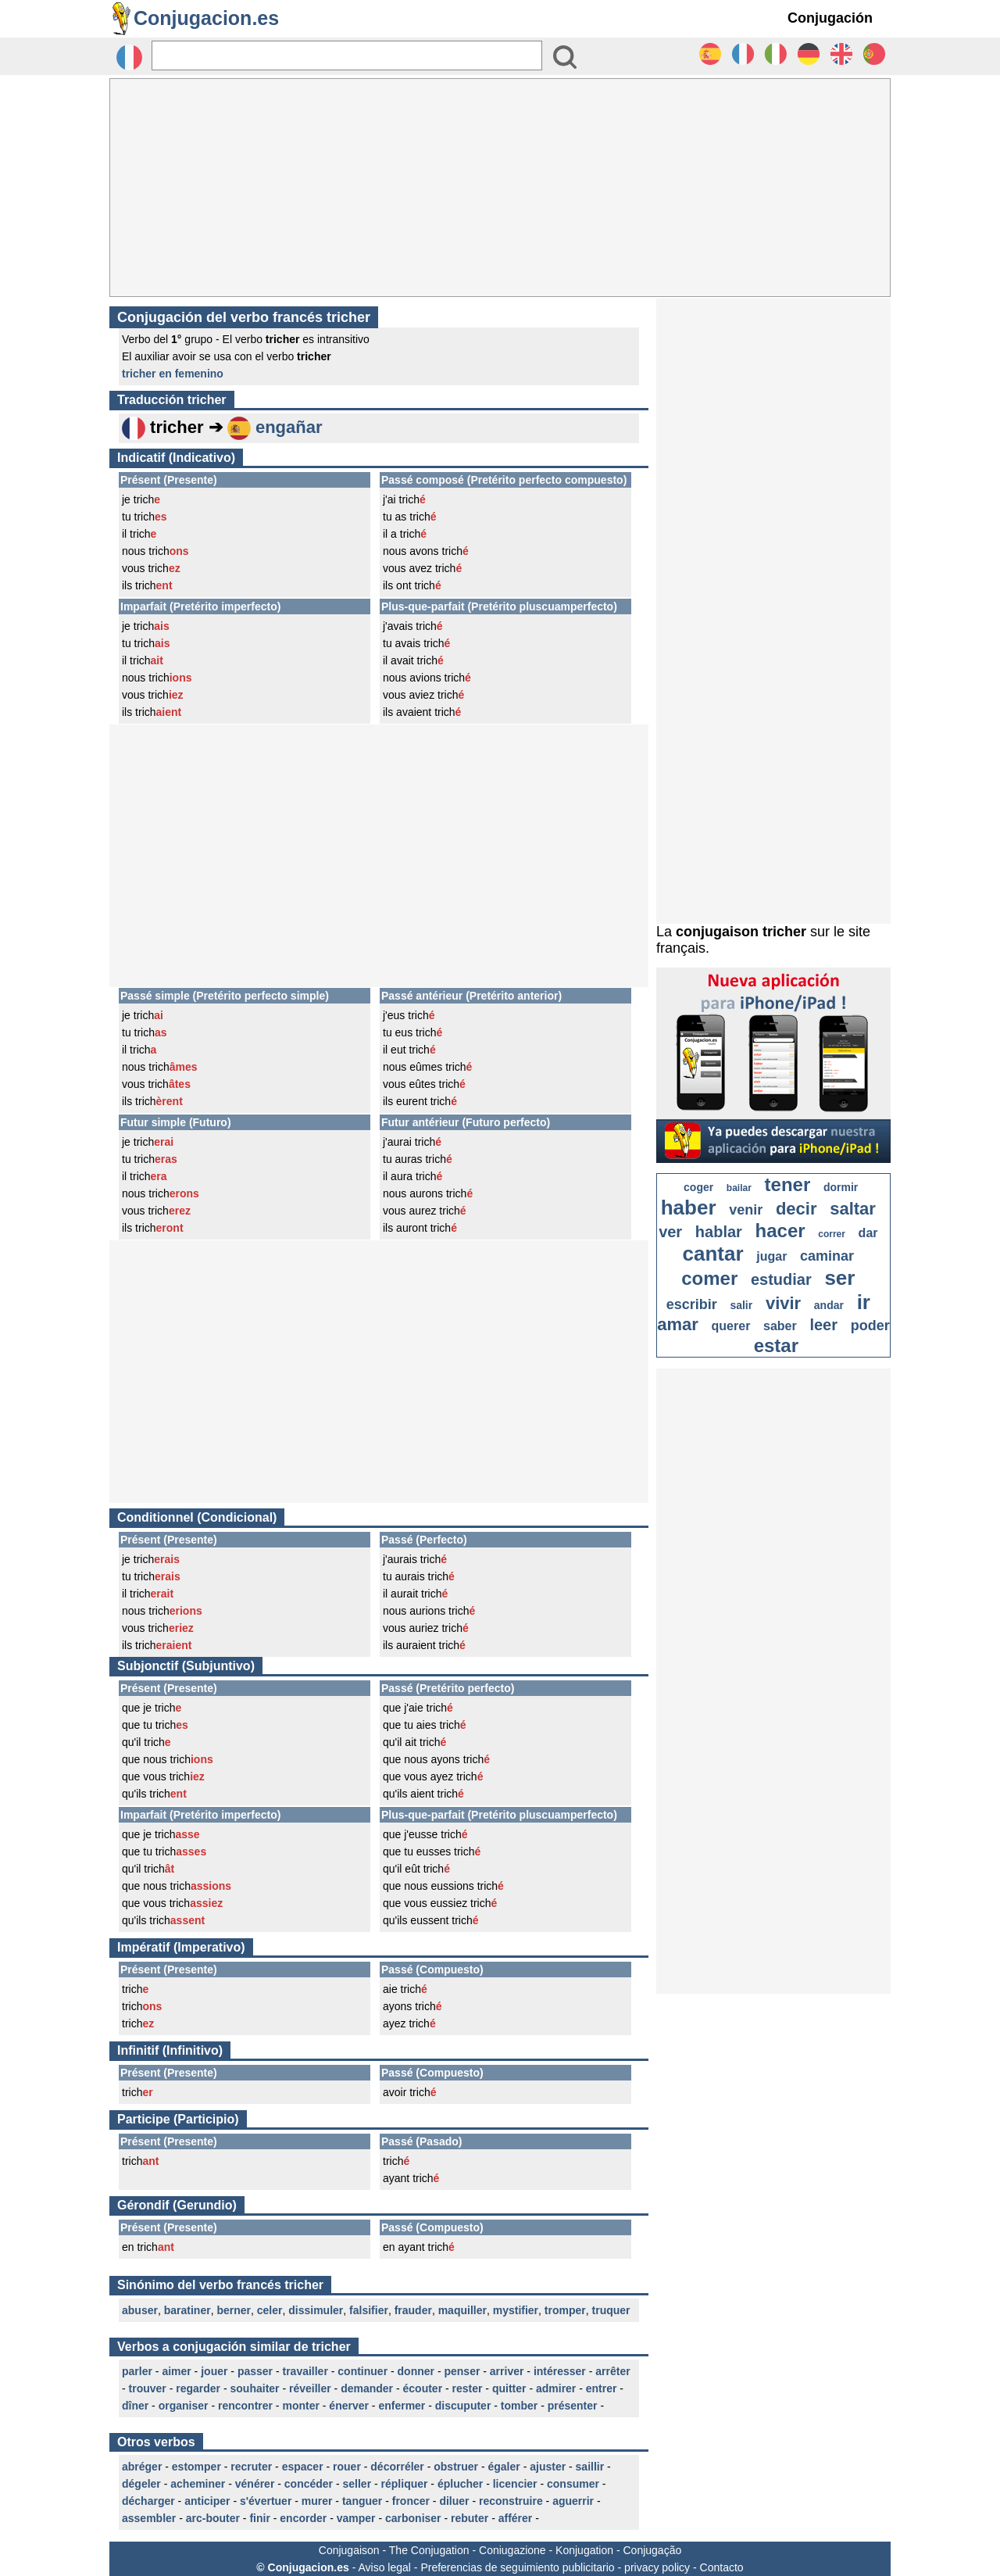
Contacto (722, 2567)
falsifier (368, 2310)
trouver (147, 2388)
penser (462, 2371)
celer (270, 2310)
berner (233, 2310)
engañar (289, 427)
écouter (423, 2388)
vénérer (255, 2484)
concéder (308, 2484)
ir (863, 1302)
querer (731, 1326)
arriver (507, 2371)
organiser (184, 2405)
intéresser (560, 2371)
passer (255, 2371)
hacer (780, 1230)
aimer (176, 2371)
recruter (251, 2466)
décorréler (396, 2466)
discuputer (463, 2405)
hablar (718, 1231)
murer (317, 2501)
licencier (515, 2484)
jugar (771, 1256)
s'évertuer (265, 2501)
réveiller (310, 2388)
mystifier (515, 2310)
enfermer (401, 2405)
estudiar (781, 1279)
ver (670, 1231)
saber (780, 1326)
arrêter (612, 2371)
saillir (590, 2466)
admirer (556, 2388)
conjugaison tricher (741, 931)
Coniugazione (512, 2550)
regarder (198, 2388)
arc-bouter (213, 2518)
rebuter (469, 2518)
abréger (142, 2466)
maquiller (462, 2310)
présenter (573, 2405)
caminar (827, 1256)
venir (745, 1210)
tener (788, 1184)
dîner (135, 2405)
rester (467, 2388)
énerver (349, 2405)
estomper (196, 2466)
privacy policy (657, 2567)
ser (839, 1278)
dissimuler (315, 2310)
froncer (411, 2501)
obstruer (456, 2466)
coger (698, 1187)
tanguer (362, 2501)
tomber (519, 2405)
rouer (347, 2466)
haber (688, 1207)
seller (357, 2484)
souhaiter (255, 2388)
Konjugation (584, 2550)
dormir (840, 1187)
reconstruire (511, 2501)
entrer (601, 2388)
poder (870, 1325)
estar (776, 1345)
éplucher (460, 2484)
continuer (363, 2371)
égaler (504, 2466)
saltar (853, 1208)
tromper (565, 2310)
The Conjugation (429, 2550)
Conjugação (652, 2550)
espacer (302, 2466)
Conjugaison (349, 2550)
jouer (214, 2371)
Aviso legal (384, 2567)
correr (831, 1234)
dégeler (141, 2484)
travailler (304, 2371)
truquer (611, 2310)
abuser (140, 2310)
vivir (783, 1303)
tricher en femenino (172, 373)
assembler (149, 2518)
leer (823, 1324)
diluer (454, 2501)
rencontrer (245, 2405)
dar (868, 1233)
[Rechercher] (347, 55)
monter (300, 2405)
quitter (509, 2388)
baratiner (187, 2310)
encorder (303, 2518)
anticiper (207, 2501)
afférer (515, 2518)
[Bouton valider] (565, 57)
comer (709, 1278)
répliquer (404, 2484)
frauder (413, 2310)
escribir (691, 1304)
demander (367, 2388)
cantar (713, 1253)
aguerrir (573, 2501)
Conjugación (830, 18)
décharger (148, 2501)
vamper (356, 2518)
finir (259, 2518)
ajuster (548, 2466)
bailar (739, 1187)
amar (677, 1324)
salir (741, 1305)
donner (416, 2371)
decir (796, 1208)
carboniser (413, 2518)
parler (137, 2371)
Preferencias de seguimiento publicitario (517, 2567)
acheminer (197, 2484)
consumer (573, 2484)
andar (829, 1305)
